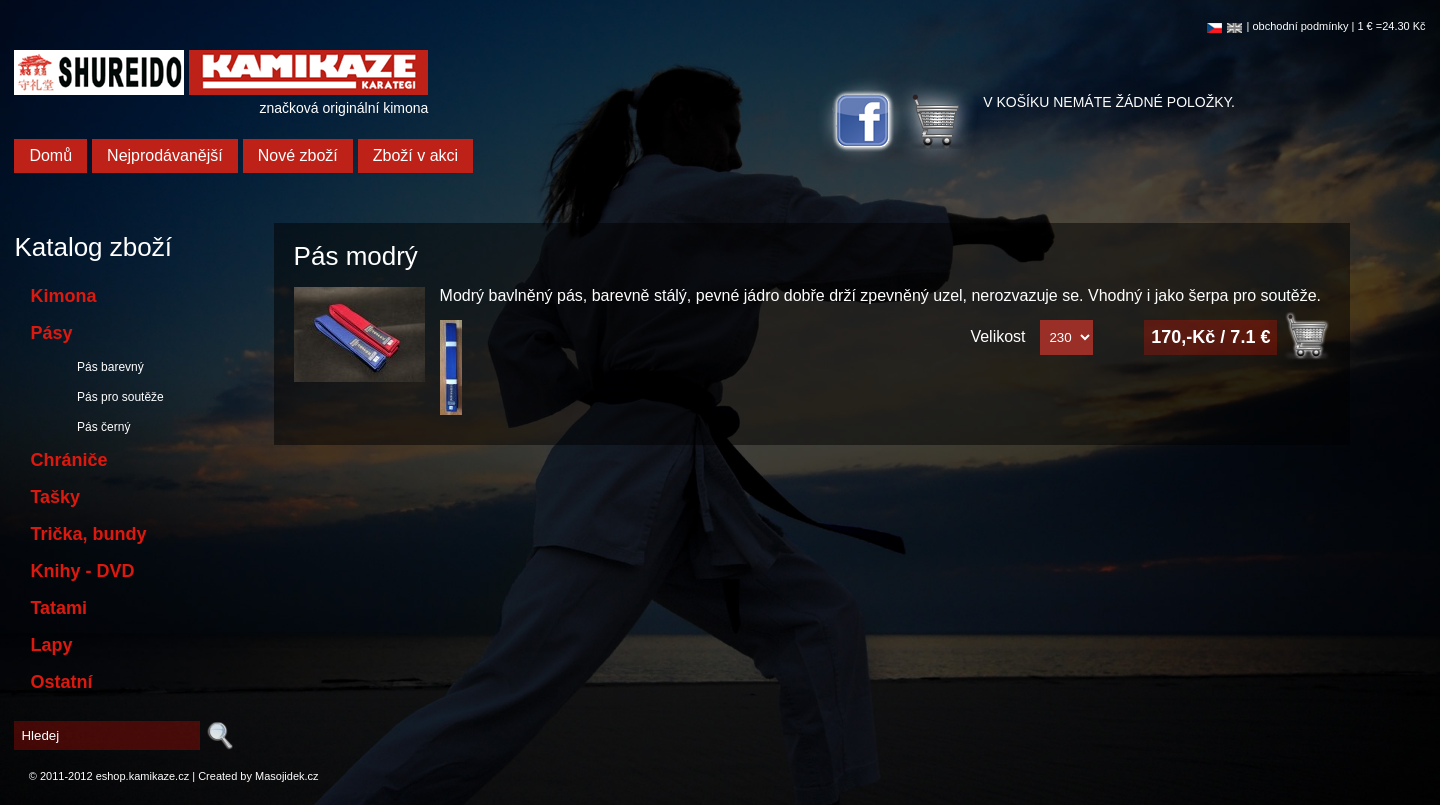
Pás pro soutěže (116, 397)
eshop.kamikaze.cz (143, 776)
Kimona (63, 296)
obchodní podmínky (1300, 26)
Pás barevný (106, 367)
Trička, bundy (88, 534)
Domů (50, 155)
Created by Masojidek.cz (258, 776)
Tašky (55, 497)
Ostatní (61, 682)
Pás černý (100, 427)
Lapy (51, 645)
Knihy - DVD (82, 571)
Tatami (58, 608)
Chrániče (68, 460)
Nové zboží (298, 155)
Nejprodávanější (165, 155)
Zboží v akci (415, 155)
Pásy (51, 333)
